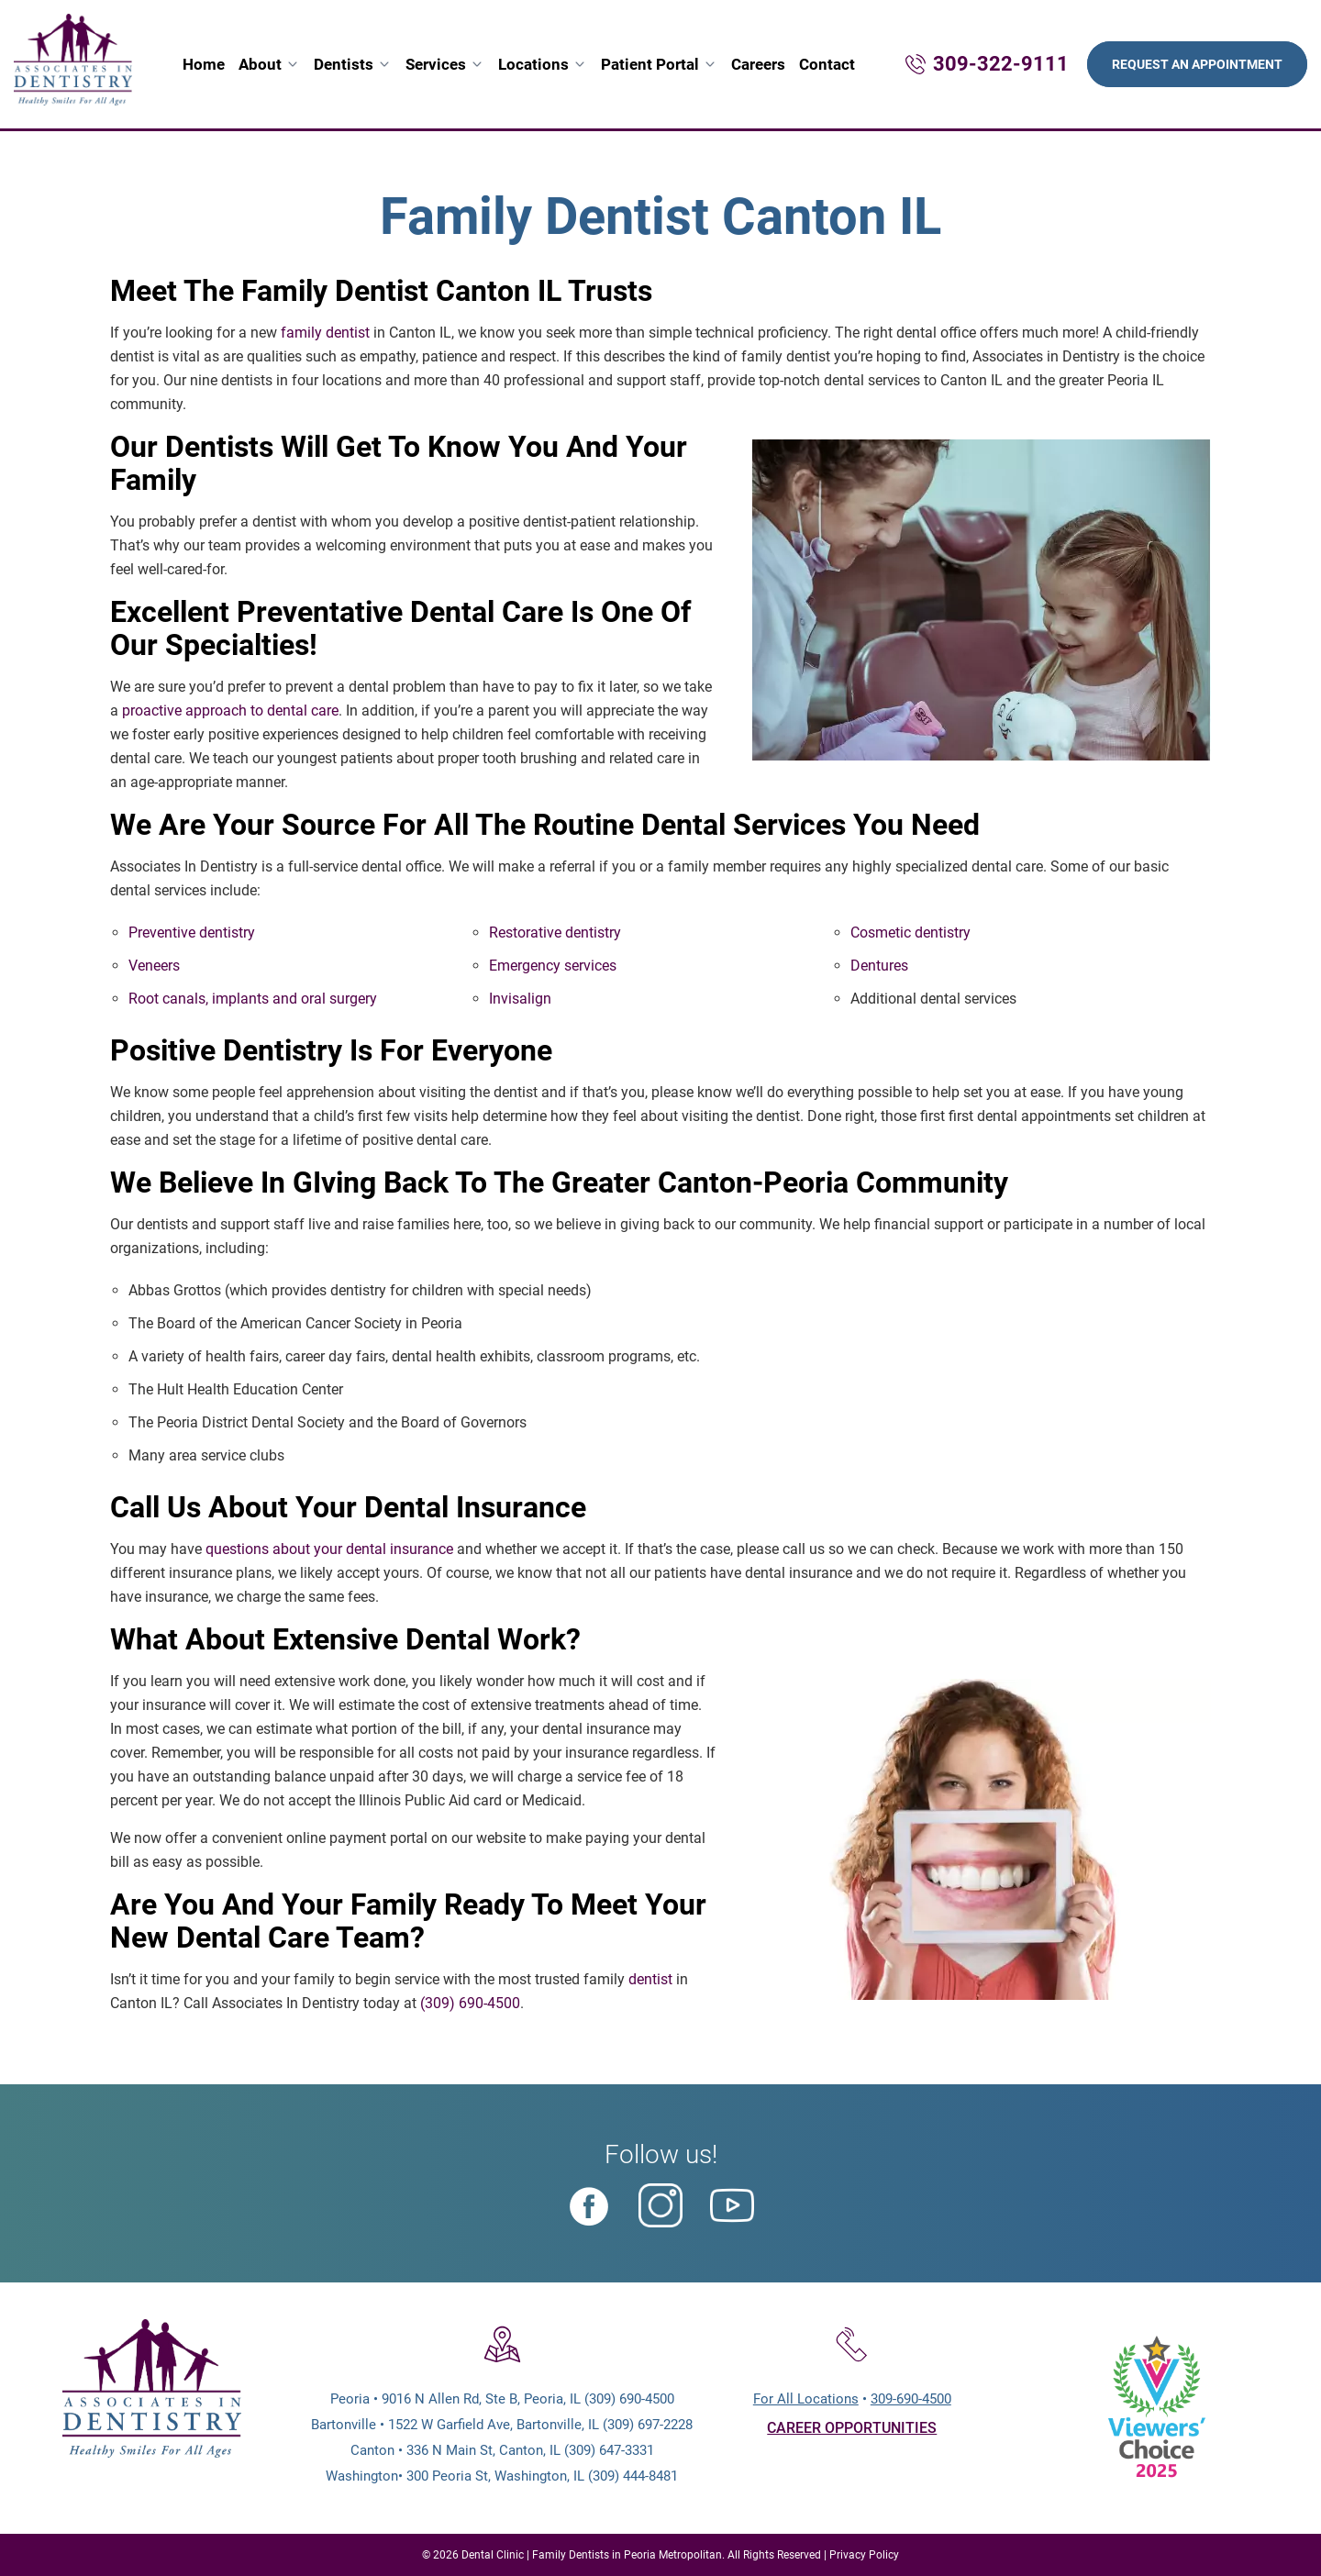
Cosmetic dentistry (910, 932)
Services (435, 64)
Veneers (154, 965)
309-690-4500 (911, 2399)
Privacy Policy (864, 2554)
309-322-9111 (1001, 63)
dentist (650, 1979)
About (260, 64)
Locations (533, 64)
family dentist (325, 332)
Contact (827, 64)
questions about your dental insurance (329, 1549)
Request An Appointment (1197, 64)
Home (204, 64)
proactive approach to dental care (230, 710)
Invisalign (520, 998)
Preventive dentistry (191, 932)
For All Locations (806, 2399)
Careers (758, 64)
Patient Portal (650, 64)
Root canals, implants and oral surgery (252, 998)
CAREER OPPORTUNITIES (852, 2428)
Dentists (343, 64)
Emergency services (552, 965)
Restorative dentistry (555, 932)
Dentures (879, 965)
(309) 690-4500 (470, 2003)
